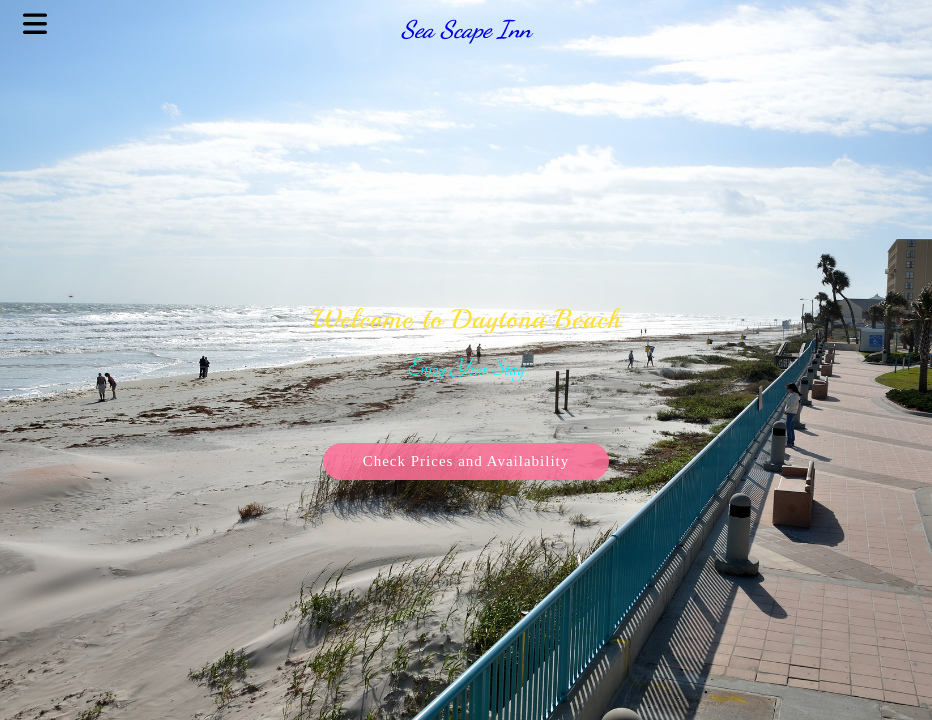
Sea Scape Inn (466, 29)
